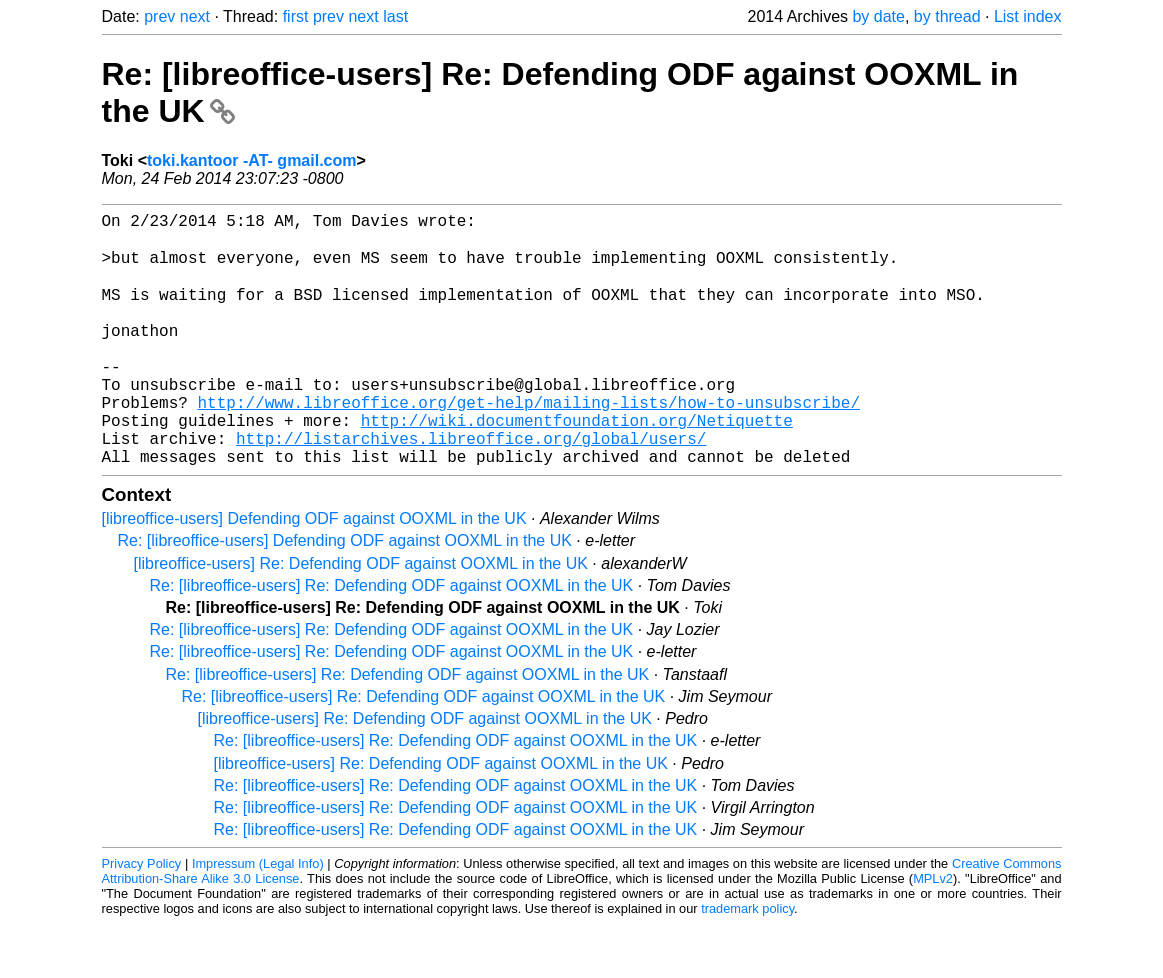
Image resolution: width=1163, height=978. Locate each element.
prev (159, 16)
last (395, 16)
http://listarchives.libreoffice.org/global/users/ (471, 488)
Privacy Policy (142, 917)
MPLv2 (933, 932)
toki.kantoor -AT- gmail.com (252, 160)
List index (1028, 16)
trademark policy (747, 962)
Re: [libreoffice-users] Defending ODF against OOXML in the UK (345, 594)
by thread (947, 16)
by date (878, 16)
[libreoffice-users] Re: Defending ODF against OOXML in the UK (361, 617)
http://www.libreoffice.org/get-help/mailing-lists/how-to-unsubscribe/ (529, 444)
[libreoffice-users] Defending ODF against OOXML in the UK (314, 572)
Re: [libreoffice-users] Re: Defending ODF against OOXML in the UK (392, 639)
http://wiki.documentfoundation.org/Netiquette (577, 466)
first (296, 16)
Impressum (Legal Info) (258, 917)
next (195, 16)
